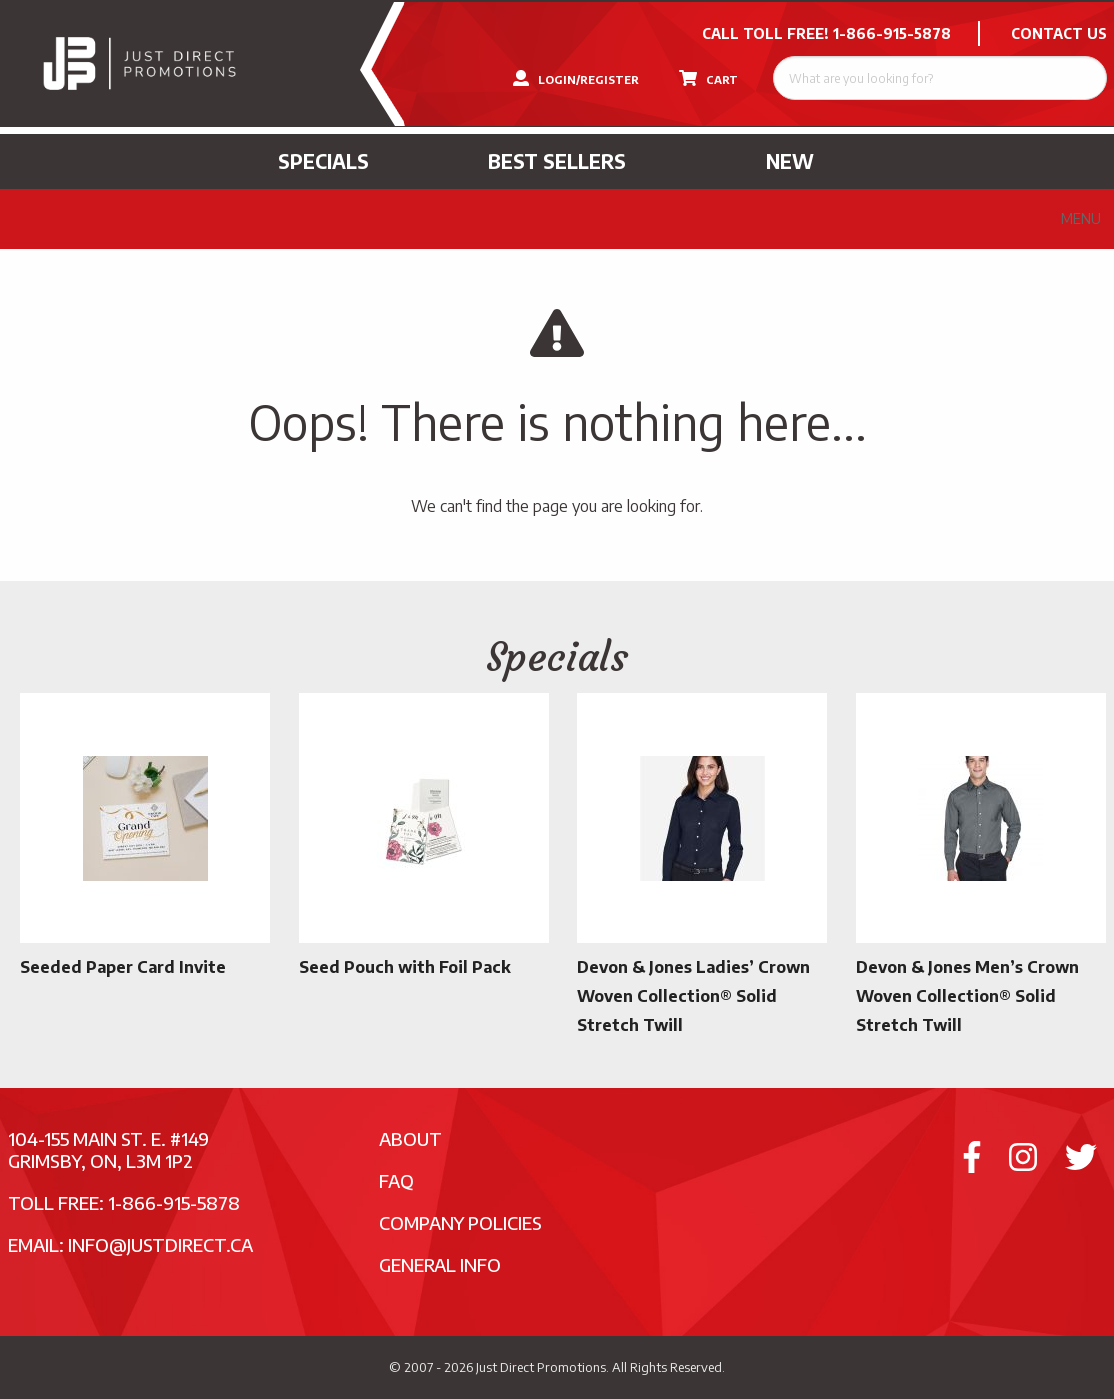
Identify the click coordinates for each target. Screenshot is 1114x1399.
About (410, 1138)
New (790, 161)
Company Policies (460, 1222)
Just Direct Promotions (541, 1367)
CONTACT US (1059, 33)
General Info (440, 1264)
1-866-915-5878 (892, 33)
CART (708, 78)
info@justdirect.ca (160, 1244)
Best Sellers (557, 161)
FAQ (396, 1180)
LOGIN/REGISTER (576, 78)
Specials (323, 161)
